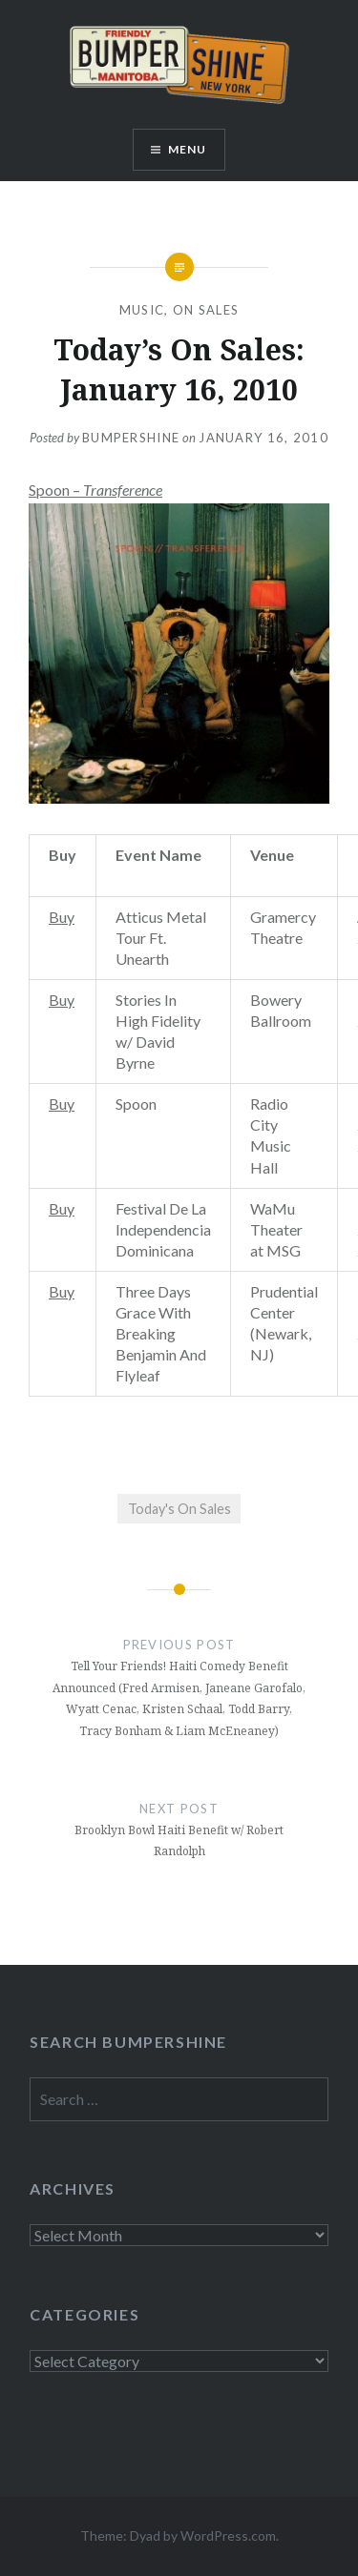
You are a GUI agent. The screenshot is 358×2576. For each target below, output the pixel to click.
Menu (187, 149)
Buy (61, 917)
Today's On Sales (179, 1509)
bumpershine (130, 437)
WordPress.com (228, 2535)
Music (142, 309)
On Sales (206, 309)
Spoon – (95, 489)
